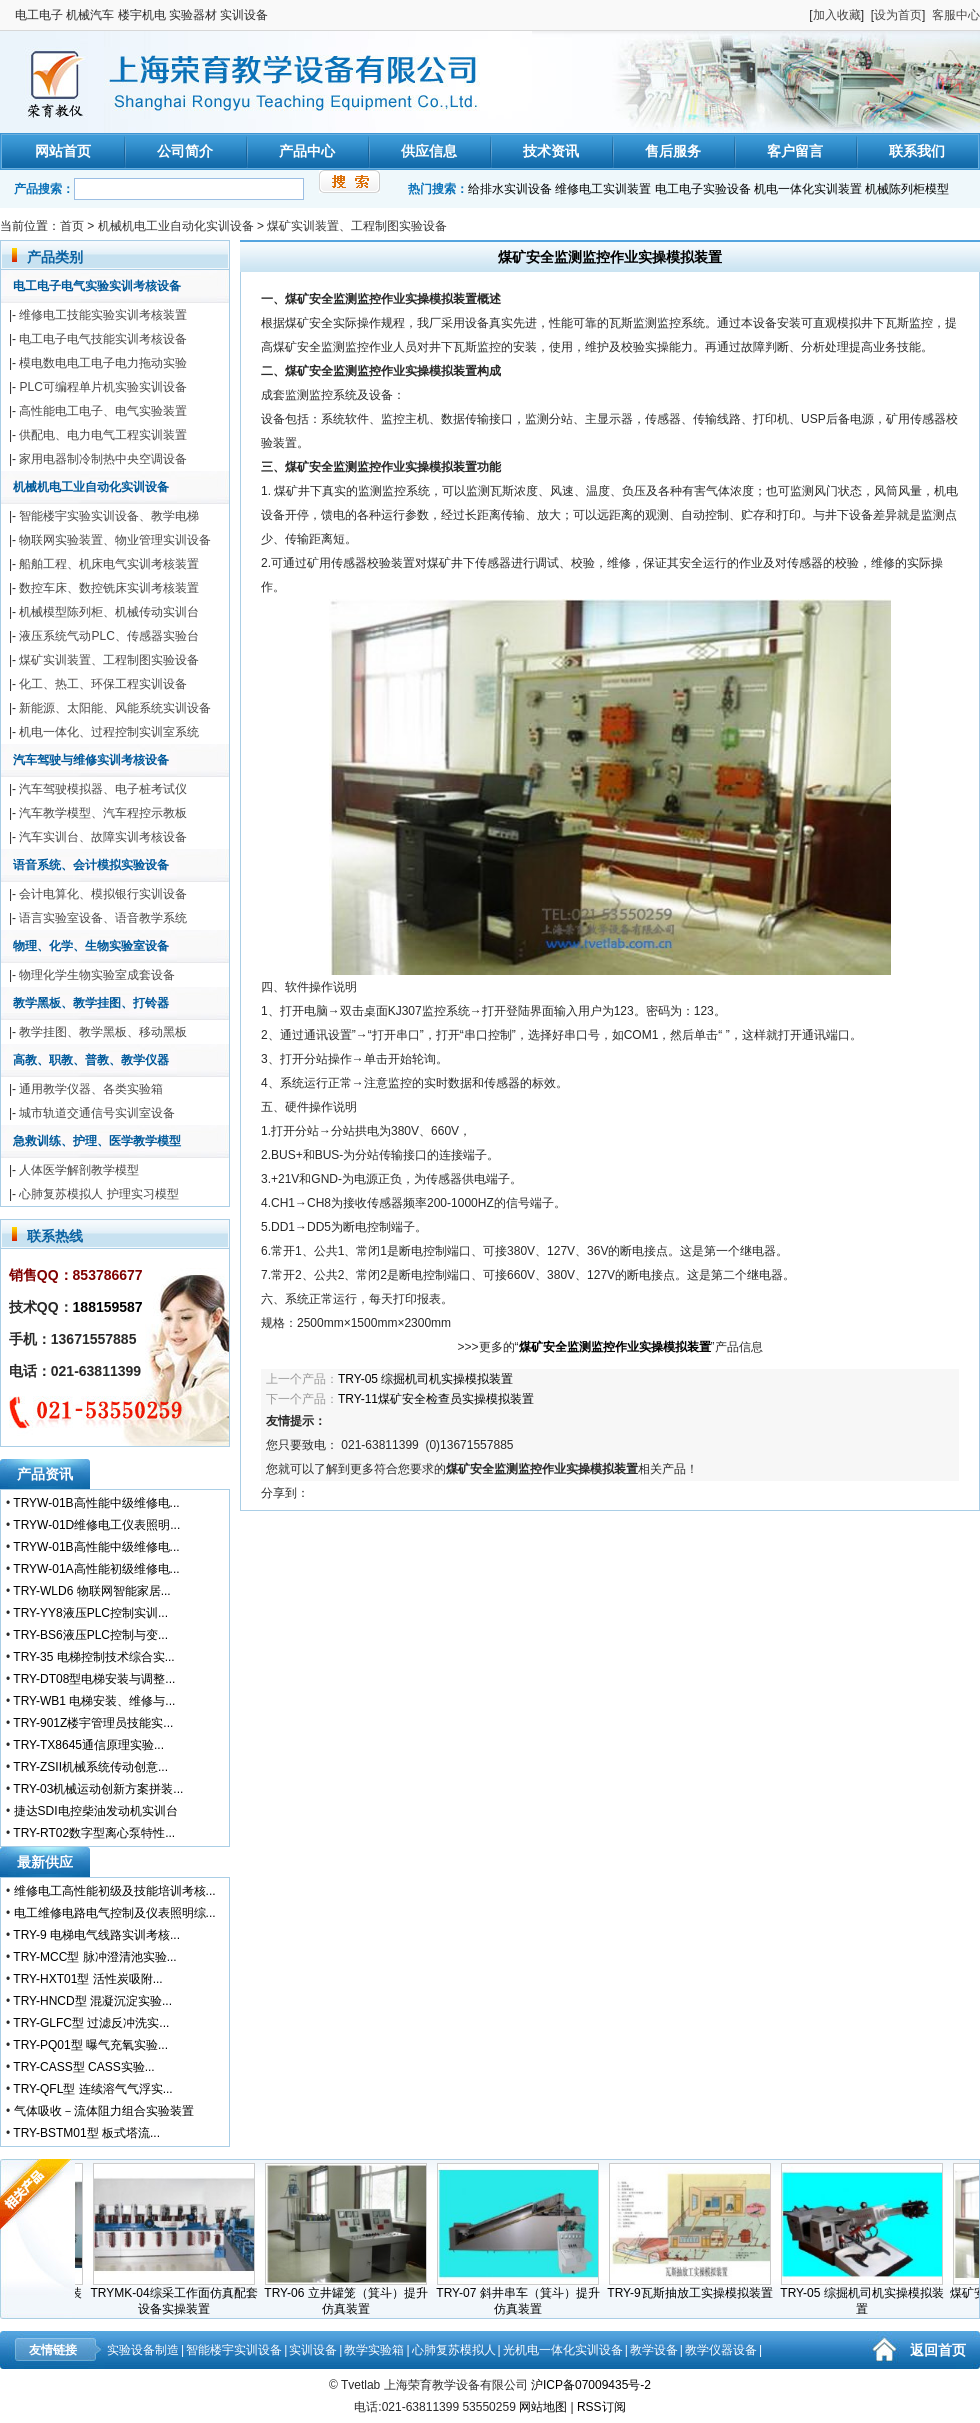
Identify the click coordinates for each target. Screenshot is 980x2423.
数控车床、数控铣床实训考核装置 (109, 588)
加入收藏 (837, 15)
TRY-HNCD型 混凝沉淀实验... (92, 2001)
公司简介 (185, 151)
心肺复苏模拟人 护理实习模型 (98, 1194)
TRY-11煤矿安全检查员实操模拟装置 (436, 1399)
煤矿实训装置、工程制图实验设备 (357, 226)
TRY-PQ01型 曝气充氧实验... (90, 2045)
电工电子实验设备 (703, 189)
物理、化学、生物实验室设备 (91, 946)
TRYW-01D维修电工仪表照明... (96, 1525)
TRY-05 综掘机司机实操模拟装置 (425, 1379)
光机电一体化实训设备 (563, 2350)
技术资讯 (551, 151)
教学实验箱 (374, 2350)
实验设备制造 (143, 2350)
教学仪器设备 (721, 2350)
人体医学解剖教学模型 (79, 1170)
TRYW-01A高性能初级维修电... (96, 1569)
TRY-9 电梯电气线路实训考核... (96, 1935)
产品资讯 (45, 1474)
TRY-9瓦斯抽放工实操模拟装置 (696, 2287)
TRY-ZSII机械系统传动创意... (90, 1767)
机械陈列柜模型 (907, 189)
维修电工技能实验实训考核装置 (103, 315)
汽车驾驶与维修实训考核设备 (91, 760)
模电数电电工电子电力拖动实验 (103, 363)
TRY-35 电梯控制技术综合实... (93, 1657)
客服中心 (956, 15)
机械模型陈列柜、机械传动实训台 (109, 612)
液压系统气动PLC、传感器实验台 (108, 636)
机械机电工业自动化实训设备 (176, 226)
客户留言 (795, 151)
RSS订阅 (601, 2407)
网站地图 (543, 2407)
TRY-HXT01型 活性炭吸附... (87, 1979)
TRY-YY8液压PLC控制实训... (90, 1613)
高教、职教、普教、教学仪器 (91, 1060)
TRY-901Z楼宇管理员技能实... (93, 1723)
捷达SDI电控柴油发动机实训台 (96, 1811)
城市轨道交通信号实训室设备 (97, 1113)
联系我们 (917, 151)
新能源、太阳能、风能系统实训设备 (115, 708)
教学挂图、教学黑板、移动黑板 (103, 1032)
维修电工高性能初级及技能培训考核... (115, 1891)
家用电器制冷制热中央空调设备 (103, 459)
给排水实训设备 (510, 189)
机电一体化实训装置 (808, 189)
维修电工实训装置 (603, 189)
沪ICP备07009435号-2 (591, 2385)
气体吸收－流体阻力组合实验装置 (104, 2111)
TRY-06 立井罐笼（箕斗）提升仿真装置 (352, 2295)
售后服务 (673, 151)
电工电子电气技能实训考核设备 (103, 339)
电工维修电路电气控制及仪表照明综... (115, 1913)
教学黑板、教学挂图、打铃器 (91, 1003)
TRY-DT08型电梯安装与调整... (94, 1679)
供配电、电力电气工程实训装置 (103, 435)
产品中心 (307, 151)
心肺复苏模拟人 (454, 2350)
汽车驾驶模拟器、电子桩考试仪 (103, 789)
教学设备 (654, 2350)
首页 (72, 226)
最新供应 (45, 1862)
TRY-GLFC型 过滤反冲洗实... (91, 2023)
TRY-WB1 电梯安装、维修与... (94, 1701)
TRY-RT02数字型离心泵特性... (94, 1833)
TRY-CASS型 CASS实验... (83, 2067)
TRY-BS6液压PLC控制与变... (90, 1635)
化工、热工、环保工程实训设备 (103, 684)
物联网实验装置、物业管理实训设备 (115, 540)
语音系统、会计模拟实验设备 (91, 865)
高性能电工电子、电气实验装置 (103, 411)
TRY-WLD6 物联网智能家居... (91, 1591)
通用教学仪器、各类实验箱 (91, 1089)
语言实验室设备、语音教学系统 (103, 918)
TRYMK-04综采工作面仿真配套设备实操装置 (180, 2295)
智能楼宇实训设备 (234, 2350)
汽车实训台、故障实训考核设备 (103, 837)
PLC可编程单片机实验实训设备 (102, 387)
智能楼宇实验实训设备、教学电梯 (109, 516)
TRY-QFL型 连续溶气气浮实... (92, 2089)
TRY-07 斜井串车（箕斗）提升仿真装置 (524, 2295)
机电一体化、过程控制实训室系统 (109, 732)
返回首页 (938, 2350)
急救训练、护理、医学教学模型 (97, 1141)
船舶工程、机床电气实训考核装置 (109, 564)
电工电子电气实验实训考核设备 (97, 286)
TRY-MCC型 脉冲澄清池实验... (94, 1957)
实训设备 (313, 2350)
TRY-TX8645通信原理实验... (88, 1745)
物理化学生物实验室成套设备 (97, 975)
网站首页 (63, 151)
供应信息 (429, 151)
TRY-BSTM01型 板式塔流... (86, 2133)
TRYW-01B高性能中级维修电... (96, 1503)
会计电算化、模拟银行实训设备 (103, 894)
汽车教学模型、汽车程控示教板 (103, 813)
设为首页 (898, 15)
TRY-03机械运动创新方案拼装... (98, 1789)
